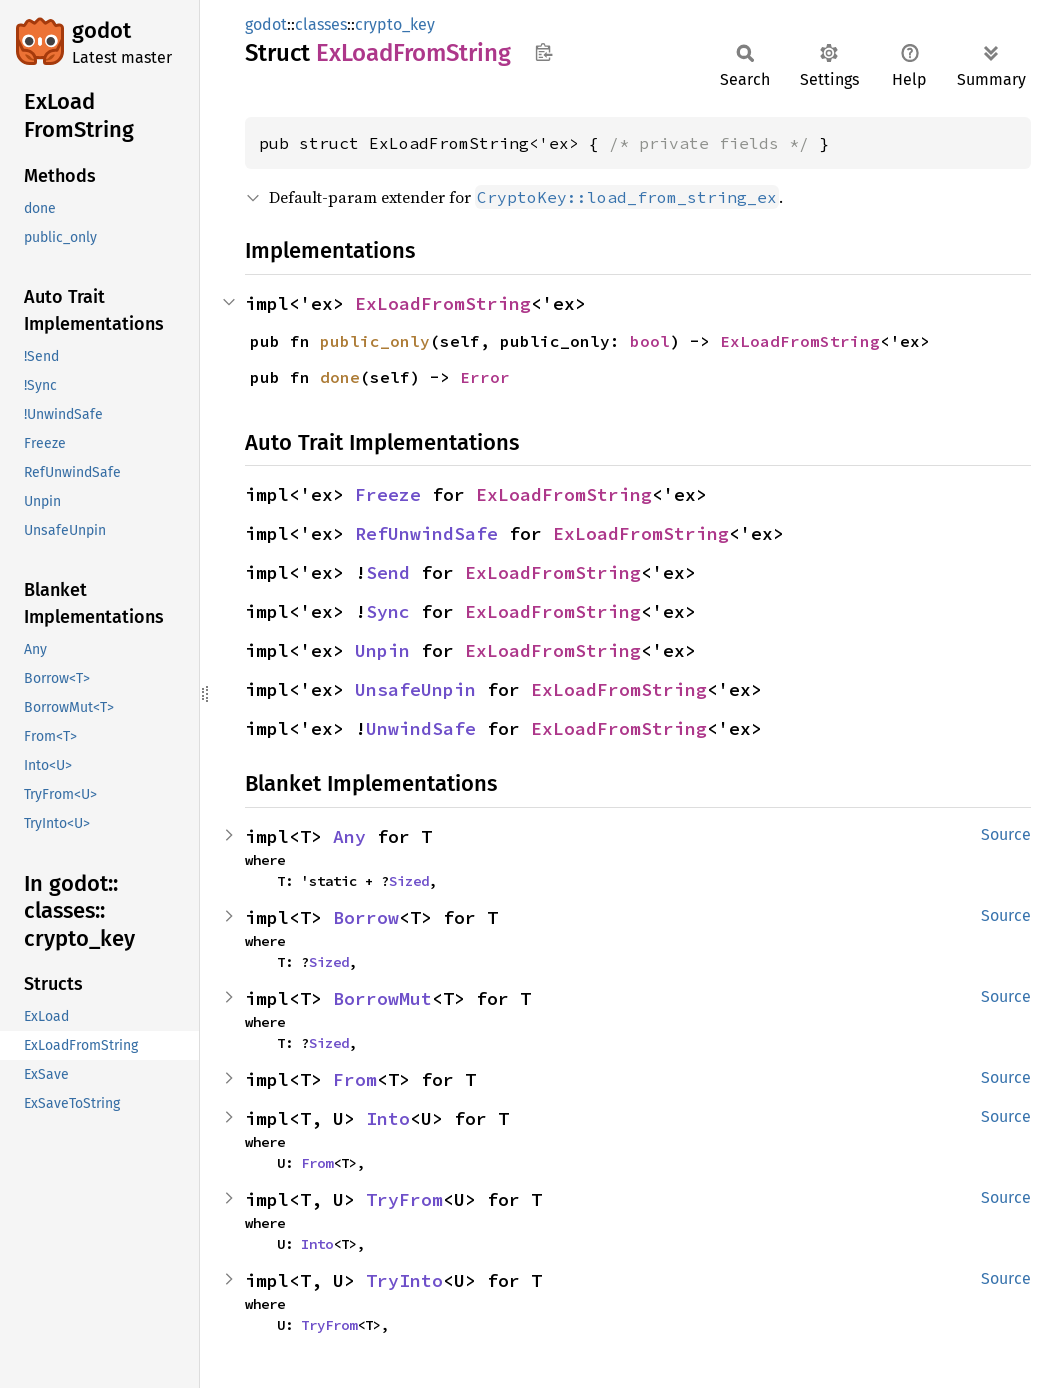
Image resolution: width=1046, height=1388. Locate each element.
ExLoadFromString (443, 303)
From (355, 1079)
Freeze (388, 494)
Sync (388, 611)
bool (650, 341)
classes (321, 24)
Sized (409, 881)
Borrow (366, 917)
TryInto (404, 1280)
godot (101, 30)
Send (388, 572)
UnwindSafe (421, 728)
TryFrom (404, 1199)
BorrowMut (382, 998)
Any (349, 836)
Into (388, 1118)
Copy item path (543, 52)
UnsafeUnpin (415, 689)
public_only (375, 341)
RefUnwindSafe (426, 533)
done (340, 377)
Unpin (382, 650)
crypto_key (395, 24)
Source (1006, 834)
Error (485, 377)
